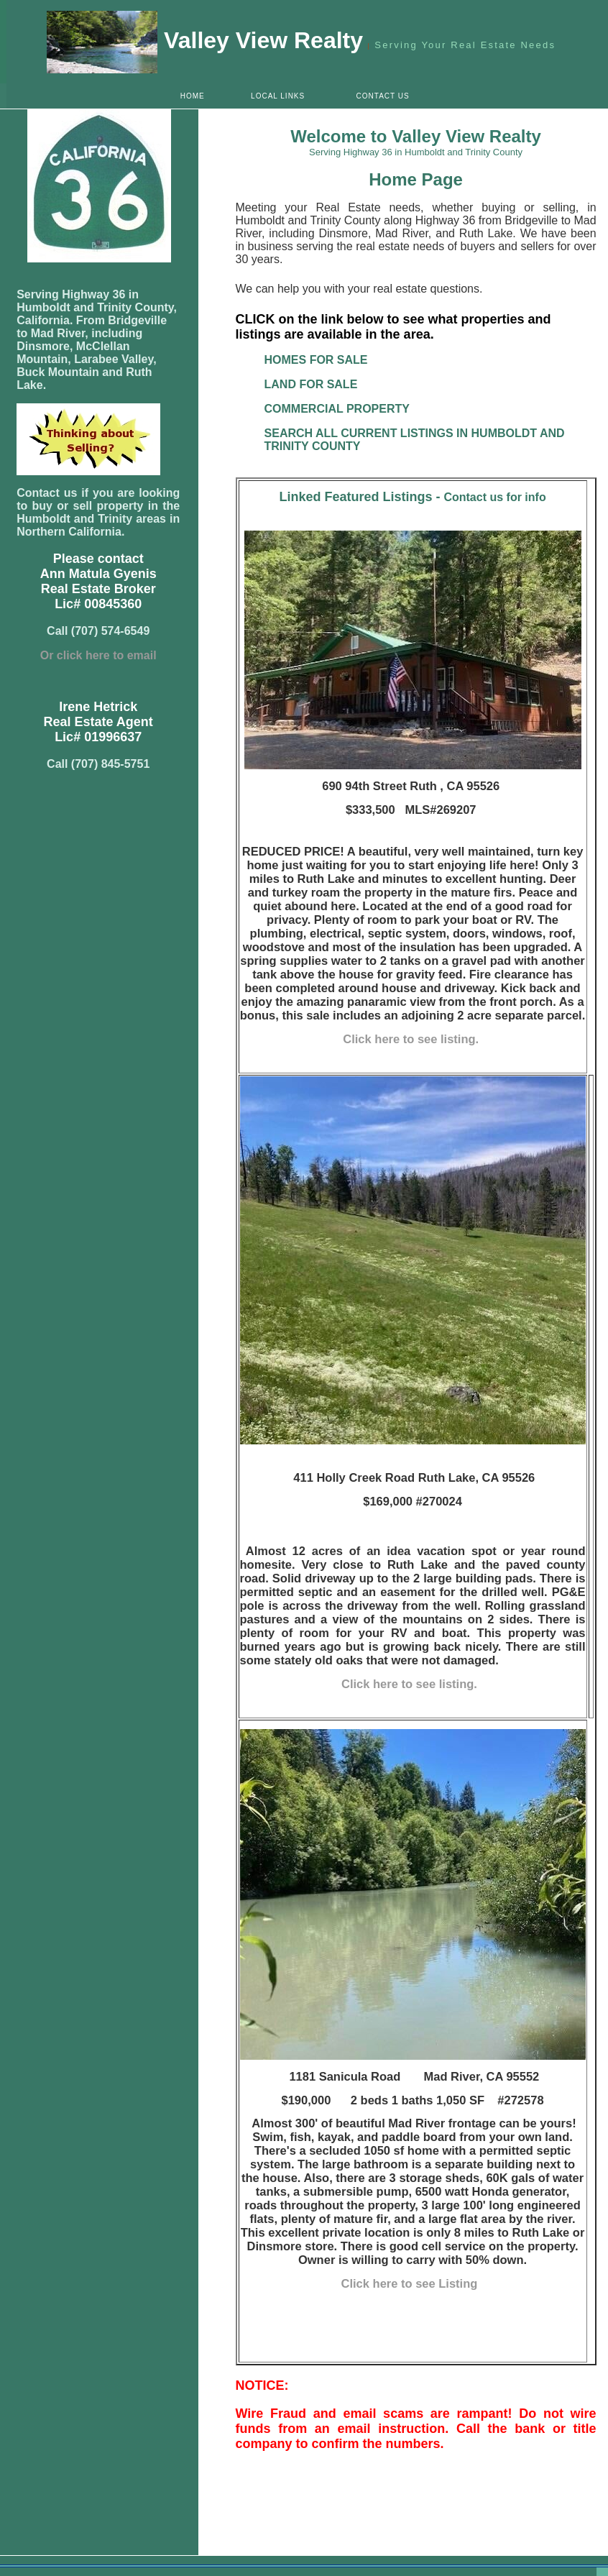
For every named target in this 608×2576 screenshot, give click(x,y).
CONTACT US (383, 96)
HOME (192, 96)
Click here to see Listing (411, 2283)
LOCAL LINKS (278, 96)
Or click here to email (98, 655)
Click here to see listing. (412, 1038)
